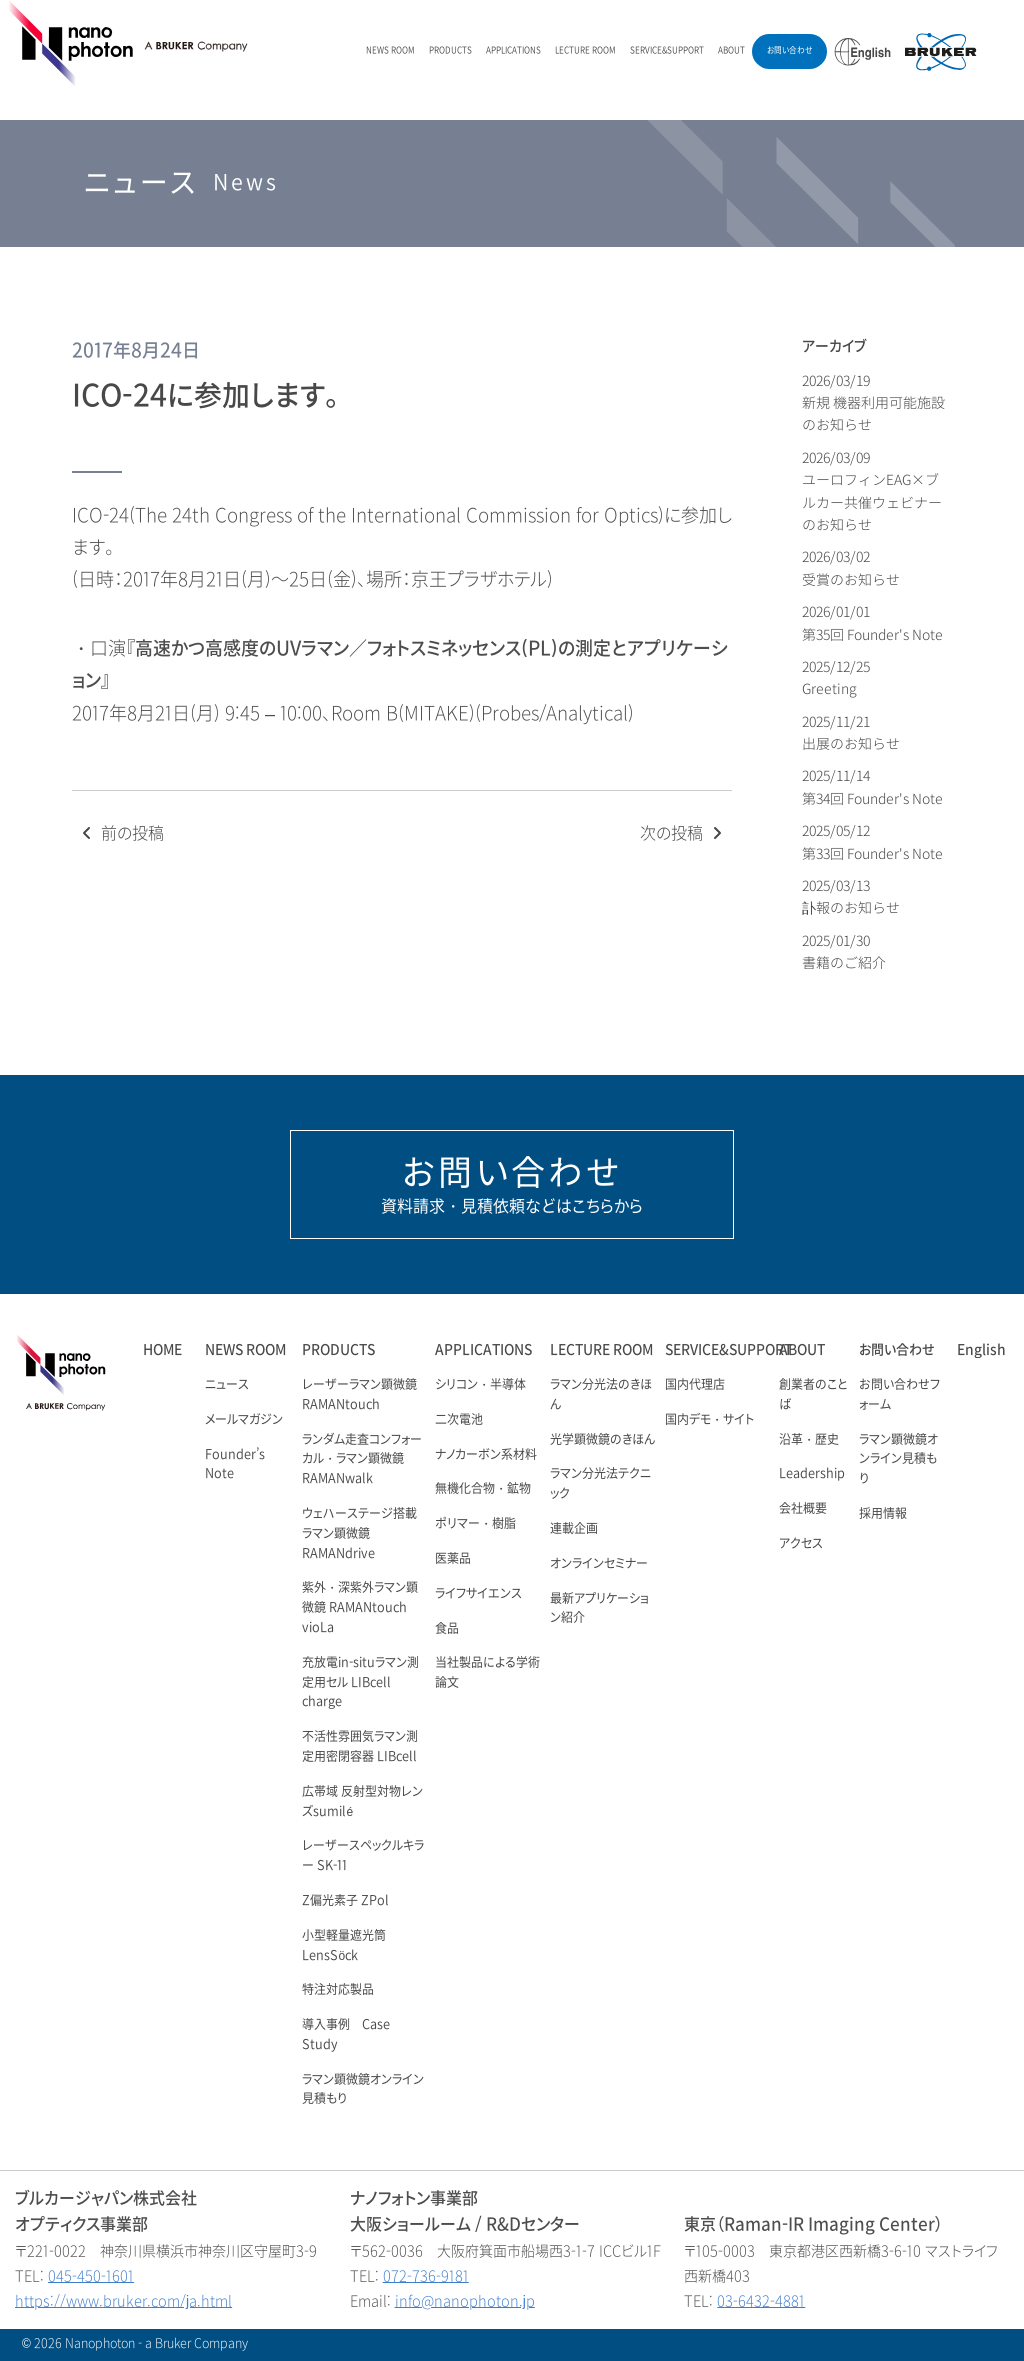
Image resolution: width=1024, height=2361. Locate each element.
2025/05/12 (872, 841)
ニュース (227, 1385)
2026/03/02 (851, 567)
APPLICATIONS (513, 50)
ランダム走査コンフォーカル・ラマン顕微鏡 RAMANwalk (362, 1460)
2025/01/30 (844, 951)
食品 (447, 1629)
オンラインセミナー (599, 1564)
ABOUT (731, 50)
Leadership (812, 1474)
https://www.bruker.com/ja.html (123, 2301)
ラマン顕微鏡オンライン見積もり (898, 1460)
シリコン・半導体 (480, 1385)
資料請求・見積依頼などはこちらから (512, 1184)
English (981, 1349)
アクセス (801, 1544)
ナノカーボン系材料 (486, 1455)
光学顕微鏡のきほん (602, 1440)
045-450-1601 (91, 2276)
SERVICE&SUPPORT (667, 50)
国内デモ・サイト (709, 1420)
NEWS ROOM (390, 50)
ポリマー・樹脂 (475, 1524)
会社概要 (803, 1509)
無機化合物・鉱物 (483, 1489)
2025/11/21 (851, 732)
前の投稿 (120, 833)
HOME (162, 1349)
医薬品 (453, 1559)
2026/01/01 (872, 622)
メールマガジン (244, 1420)
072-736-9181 (426, 2276)
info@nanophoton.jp (465, 2301)
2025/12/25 (837, 677)
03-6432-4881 (761, 2301)
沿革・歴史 (809, 1440)
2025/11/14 (872, 786)
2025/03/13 (851, 896)
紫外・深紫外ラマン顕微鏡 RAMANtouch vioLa (360, 1608)
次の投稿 (683, 833)
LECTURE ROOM (585, 50)
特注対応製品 (338, 1990)
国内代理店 (695, 1385)
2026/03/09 (872, 491)
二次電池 (459, 1420)
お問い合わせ (789, 50)
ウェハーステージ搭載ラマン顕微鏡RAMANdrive (359, 1534)
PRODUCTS (450, 50)
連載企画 (574, 1529)
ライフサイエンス (478, 1594)
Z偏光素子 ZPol (345, 1901)
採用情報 (883, 1514)
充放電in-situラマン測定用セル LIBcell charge (360, 1683)
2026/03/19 (873, 403)
